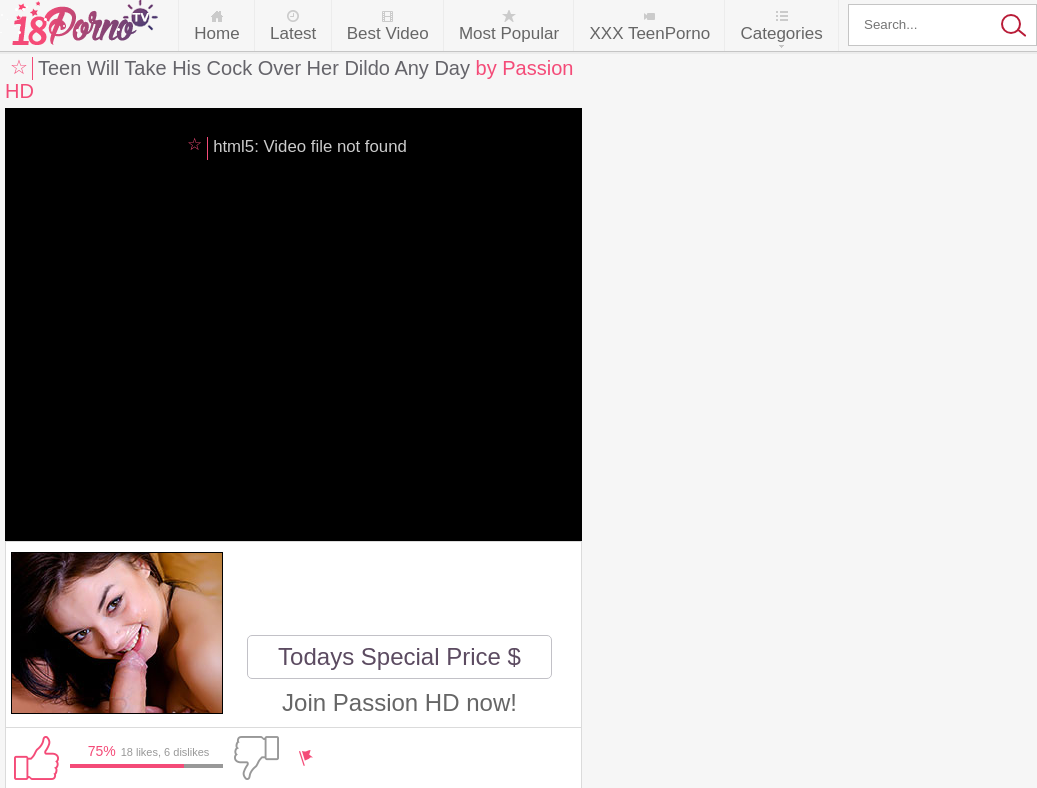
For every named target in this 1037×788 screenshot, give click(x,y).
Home (216, 33)
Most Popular (509, 33)
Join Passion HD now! (399, 702)
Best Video (388, 33)
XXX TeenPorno (649, 33)
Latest (293, 33)
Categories (781, 33)
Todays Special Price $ (399, 656)
